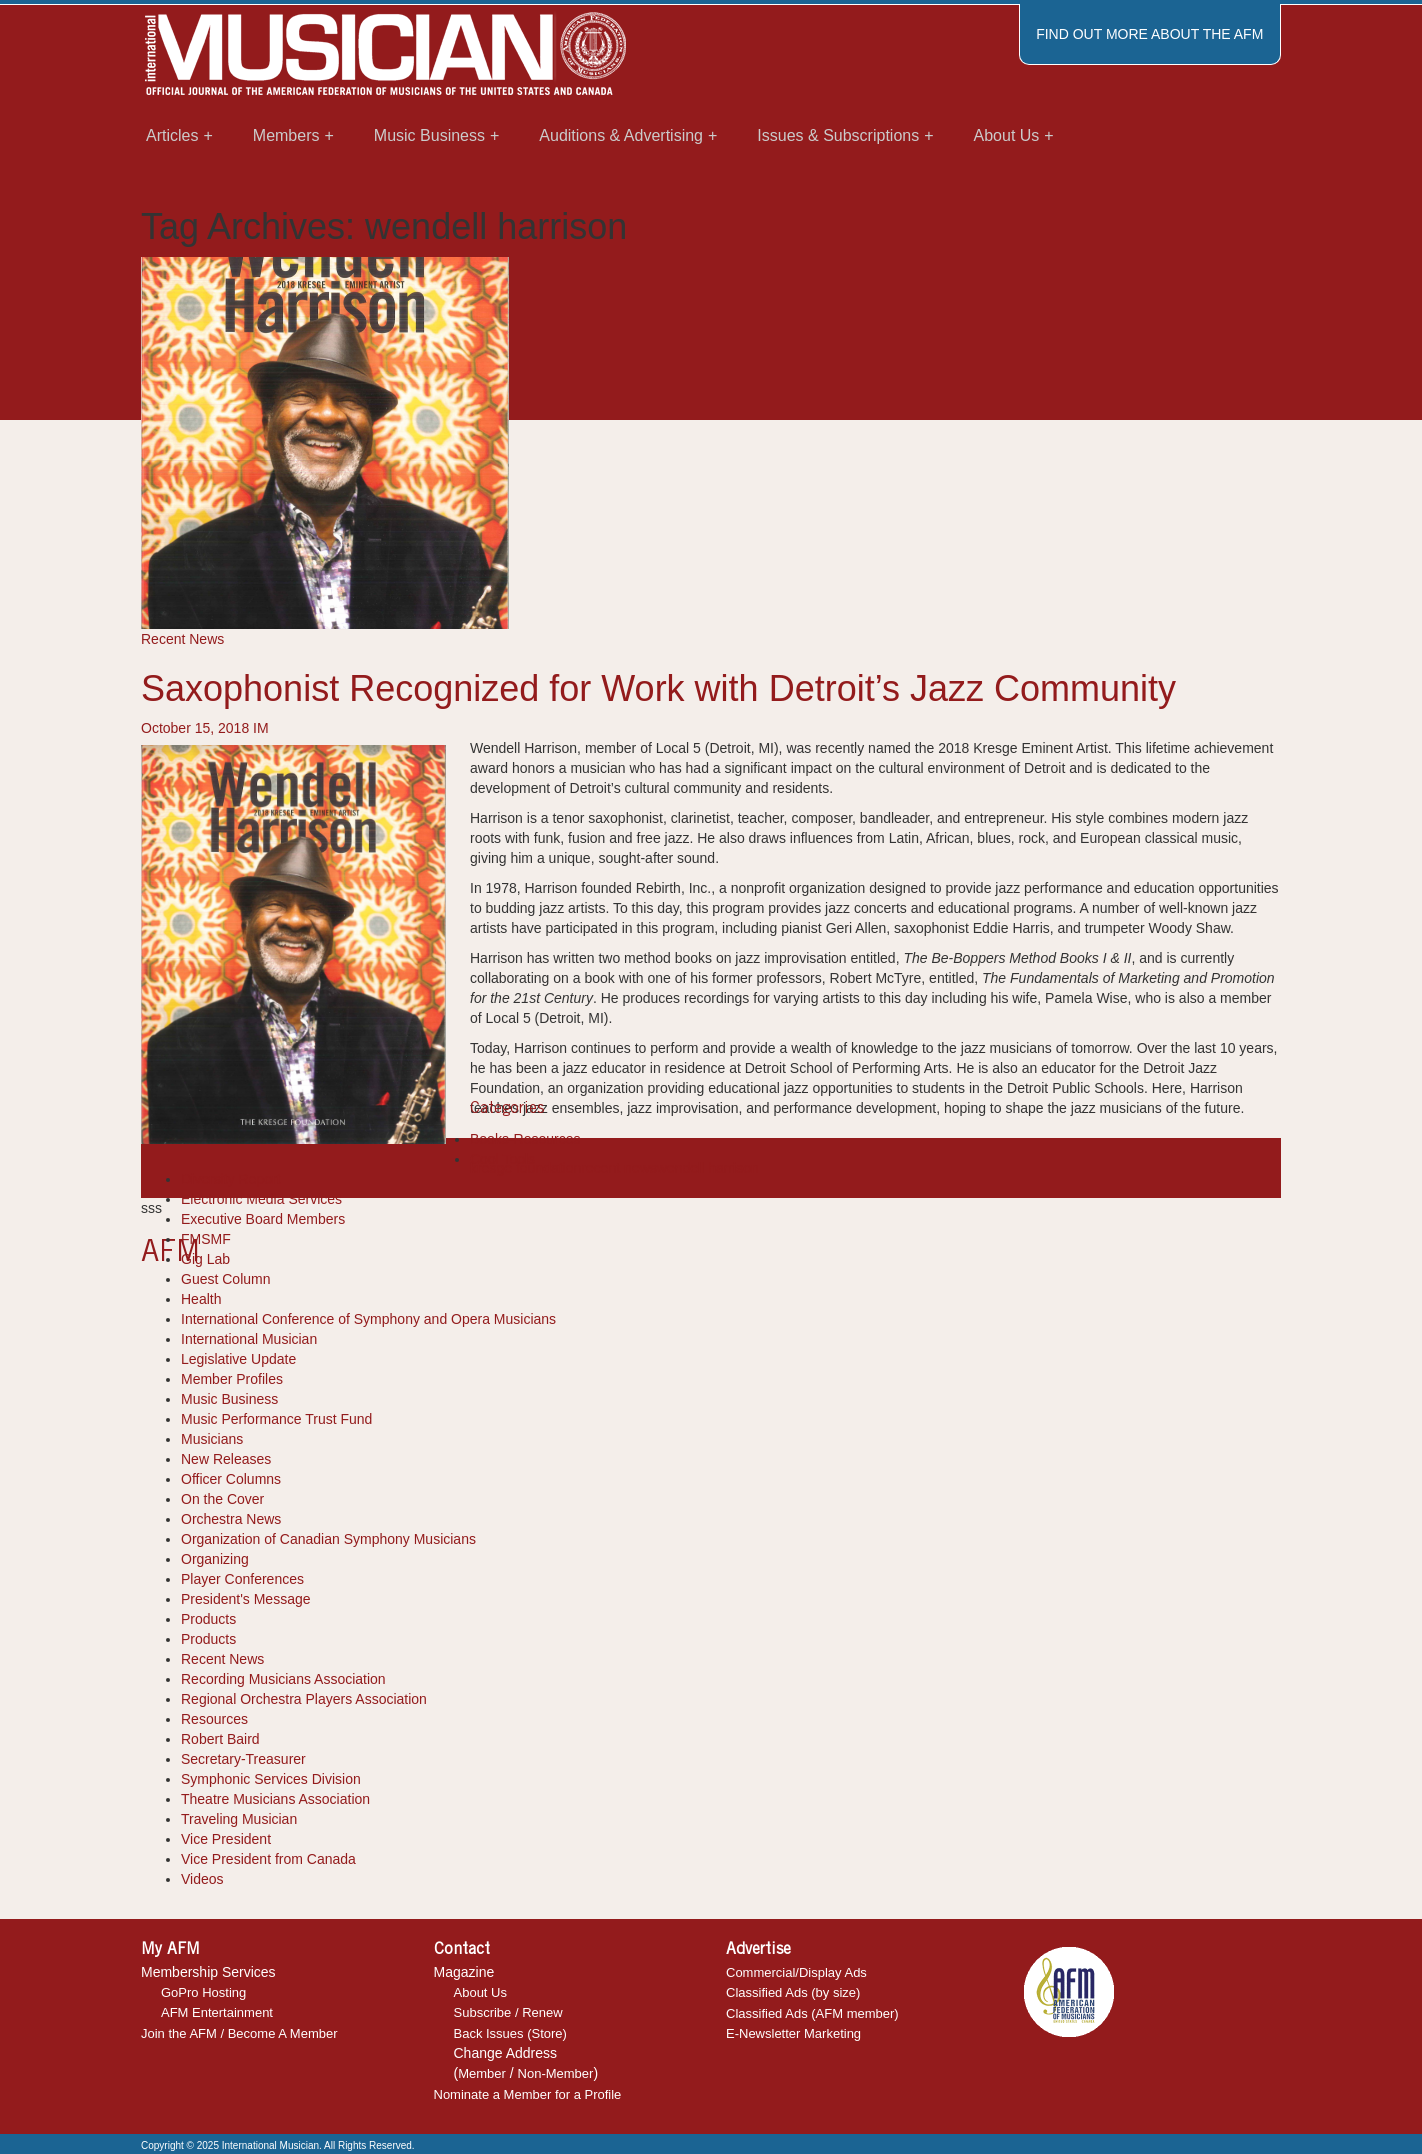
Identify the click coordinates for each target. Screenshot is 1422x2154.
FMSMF (206, 1239)
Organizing (215, 1559)
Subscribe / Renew (508, 2012)
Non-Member (556, 2073)
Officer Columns (231, 1479)
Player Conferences (242, 1579)
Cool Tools (502, 1159)
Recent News (182, 639)
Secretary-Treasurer (243, 1759)
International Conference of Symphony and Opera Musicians (368, 1319)
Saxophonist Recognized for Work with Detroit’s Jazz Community (658, 688)
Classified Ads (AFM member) (812, 2013)
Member (482, 2073)
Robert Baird (220, 1739)
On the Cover (222, 1499)
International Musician (249, 1339)
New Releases (226, 1459)
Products (208, 1619)
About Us (480, 1992)
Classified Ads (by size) (793, 1992)
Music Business (229, 1399)
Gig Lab (205, 1259)
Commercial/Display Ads (796, 1972)
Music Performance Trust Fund (276, 1419)
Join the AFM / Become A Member (239, 2033)
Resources (214, 1719)
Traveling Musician (239, 1819)
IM (261, 728)
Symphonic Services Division (271, 1779)
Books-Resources (525, 1139)
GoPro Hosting (203, 1992)
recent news (618, 1168)
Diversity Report (231, 1179)
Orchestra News (231, 1519)
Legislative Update (238, 1359)
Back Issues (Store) (510, 2033)
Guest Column (225, 1279)
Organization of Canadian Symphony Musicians (328, 1539)
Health (201, 1299)
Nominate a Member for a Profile (528, 2094)
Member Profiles (232, 1379)
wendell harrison (708, 1168)
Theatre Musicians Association (275, 1799)
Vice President (226, 1839)
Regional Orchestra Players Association (304, 1699)
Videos (202, 1879)
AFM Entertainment (217, 2012)
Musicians (212, 1439)
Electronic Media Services (261, 1199)
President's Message (246, 1599)
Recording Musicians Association (283, 1679)
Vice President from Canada (268, 1859)
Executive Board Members (263, 1219)
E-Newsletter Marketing (793, 2033)
